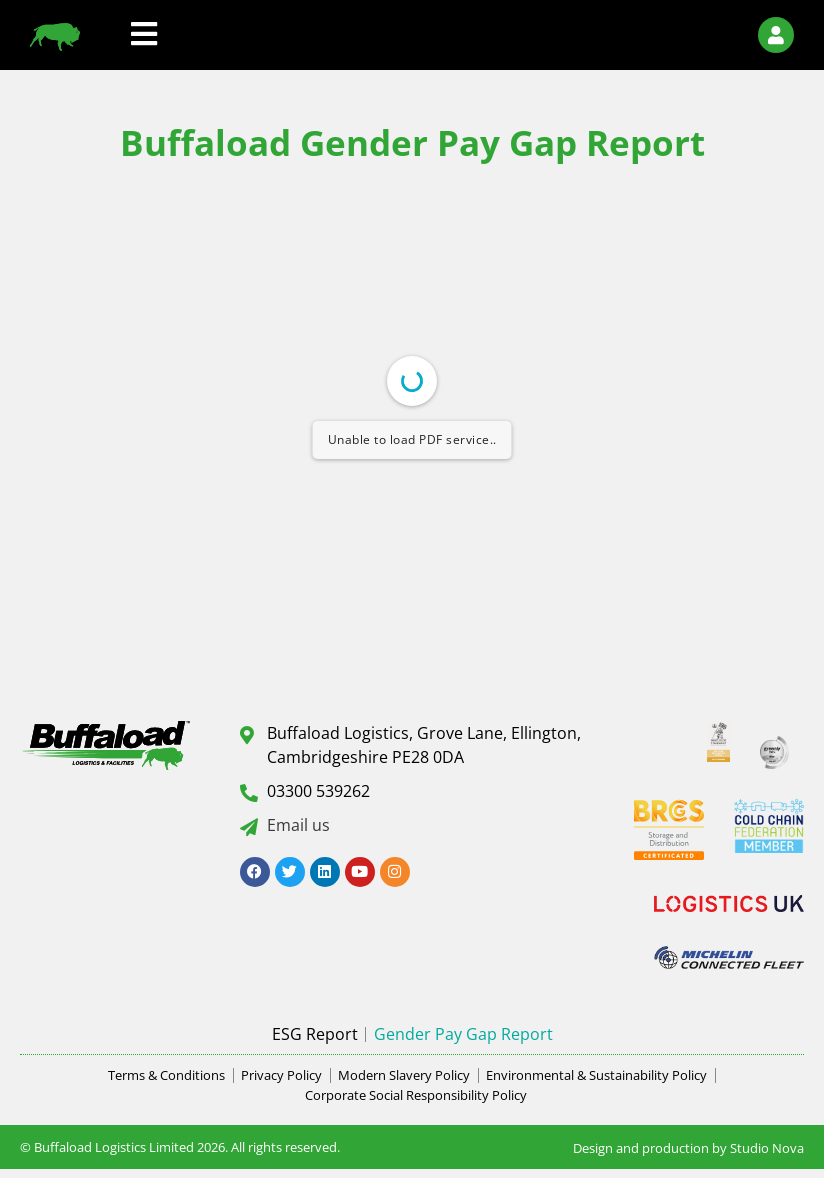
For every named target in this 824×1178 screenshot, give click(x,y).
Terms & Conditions (166, 1075)
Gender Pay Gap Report (463, 1034)
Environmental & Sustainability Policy (596, 1075)
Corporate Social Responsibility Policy (416, 1095)
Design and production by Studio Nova (688, 1148)
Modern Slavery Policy (404, 1075)
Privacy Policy (281, 1075)
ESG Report (315, 1034)
